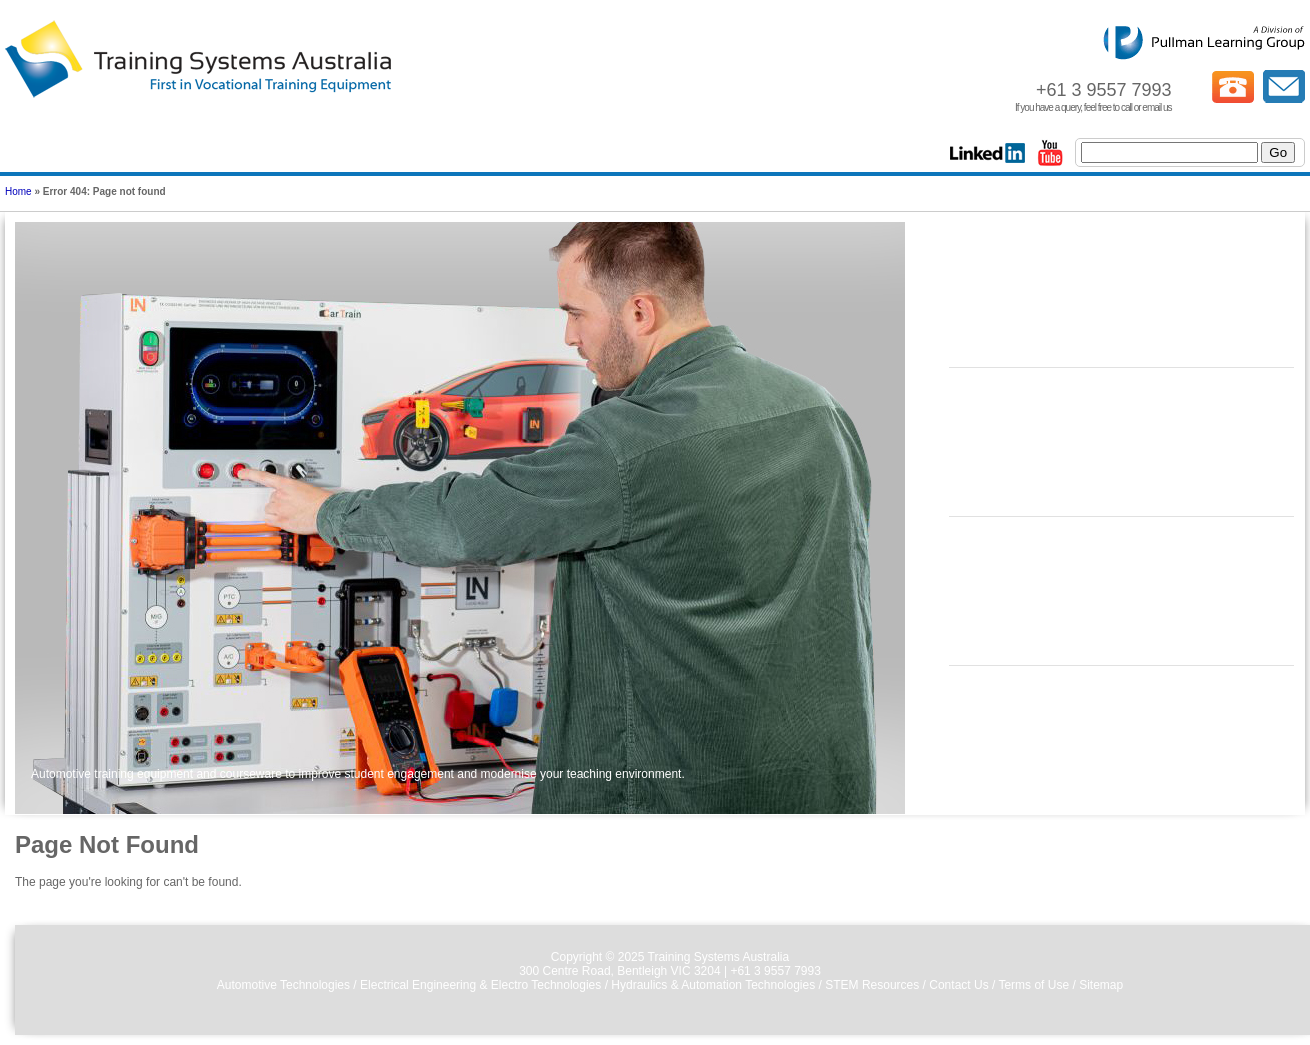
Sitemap (1101, 985)
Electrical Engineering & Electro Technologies (480, 985)
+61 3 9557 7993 (775, 971)
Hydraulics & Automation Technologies (713, 985)
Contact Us (958, 985)
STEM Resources (872, 985)
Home (18, 191)
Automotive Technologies (283, 985)
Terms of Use (1033, 985)
